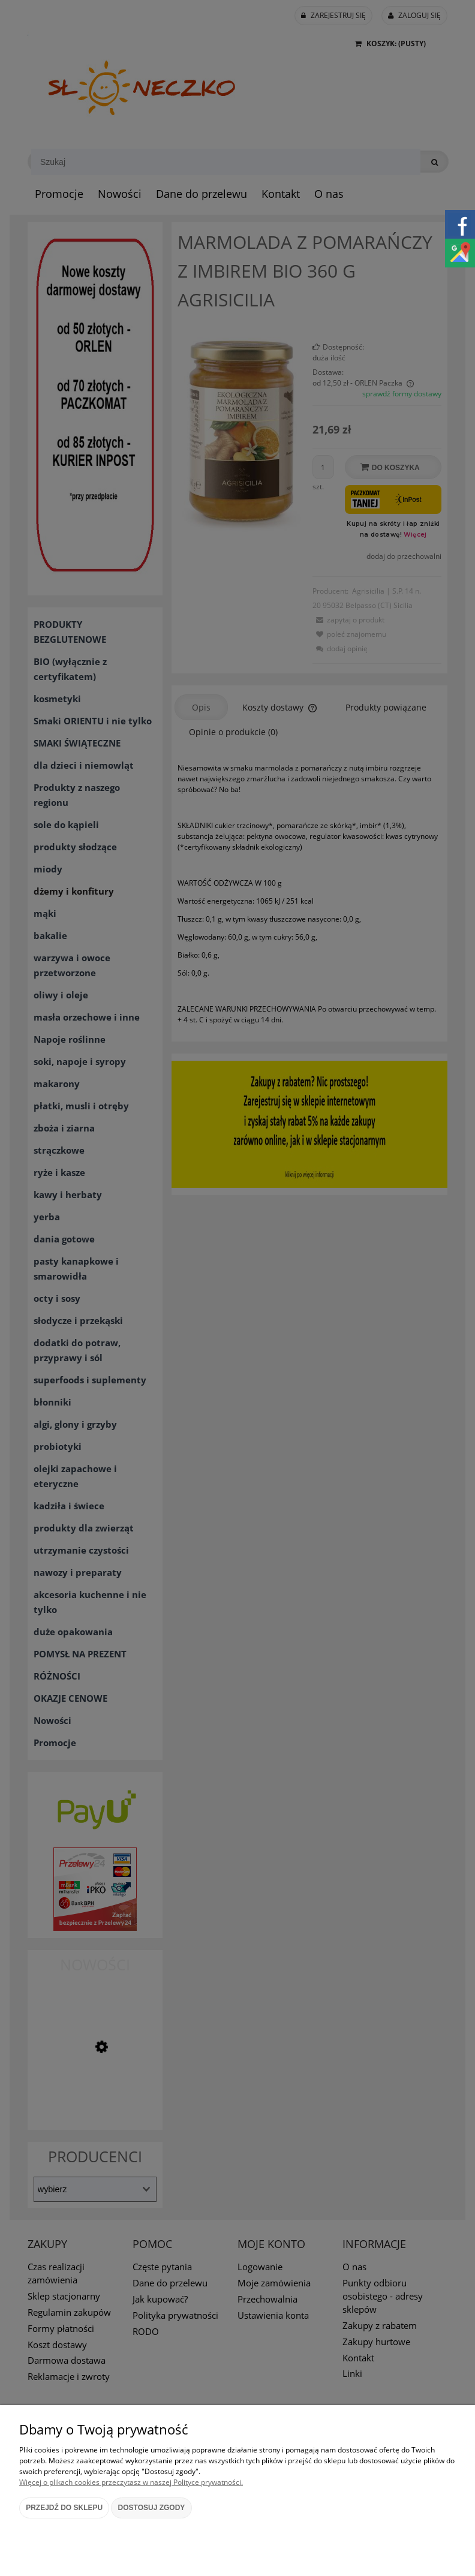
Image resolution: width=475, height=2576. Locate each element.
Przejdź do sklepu (64, 2507)
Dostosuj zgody (151, 2507)
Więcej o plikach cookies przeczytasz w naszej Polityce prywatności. (131, 2482)
